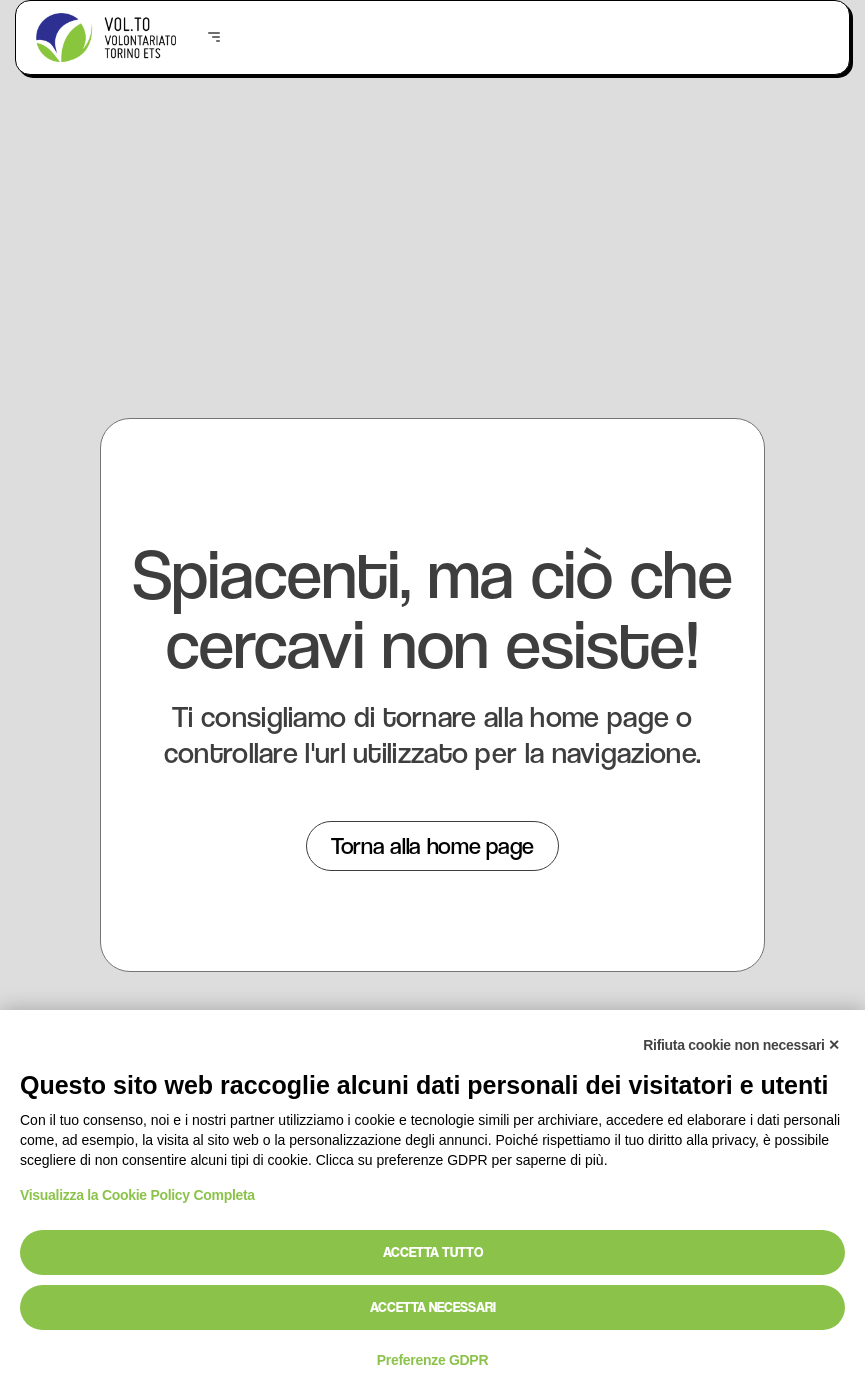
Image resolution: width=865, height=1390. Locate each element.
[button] (213, 37)
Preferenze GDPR (432, 1360)
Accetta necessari (433, 1307)
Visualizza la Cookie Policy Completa (137, 1195)
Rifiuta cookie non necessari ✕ (741, 1045)
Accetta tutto (433, 1252)
